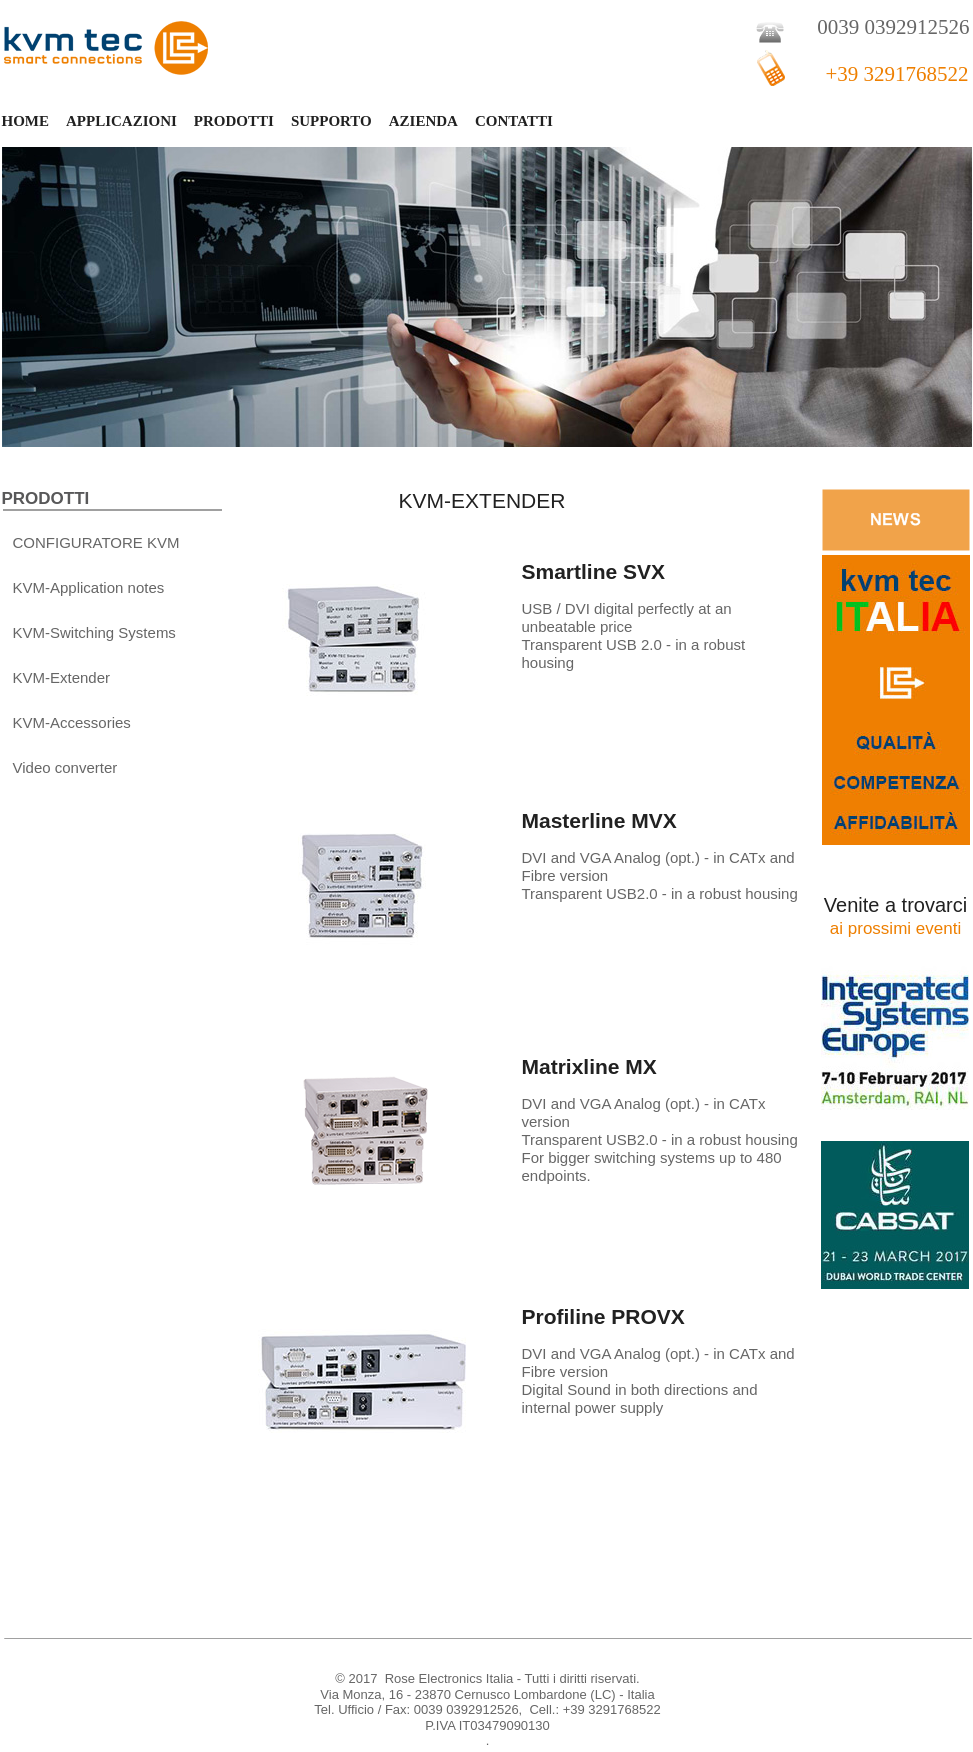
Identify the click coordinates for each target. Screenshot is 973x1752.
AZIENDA (423, 121)
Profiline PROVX (603, 1316)
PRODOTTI (234, 121)
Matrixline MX (589, 1066)
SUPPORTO (331, 121)
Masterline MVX (599, 820)
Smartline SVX (594, 571)
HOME (26, 121)
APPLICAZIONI (121, 121)
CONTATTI (514, 121)
